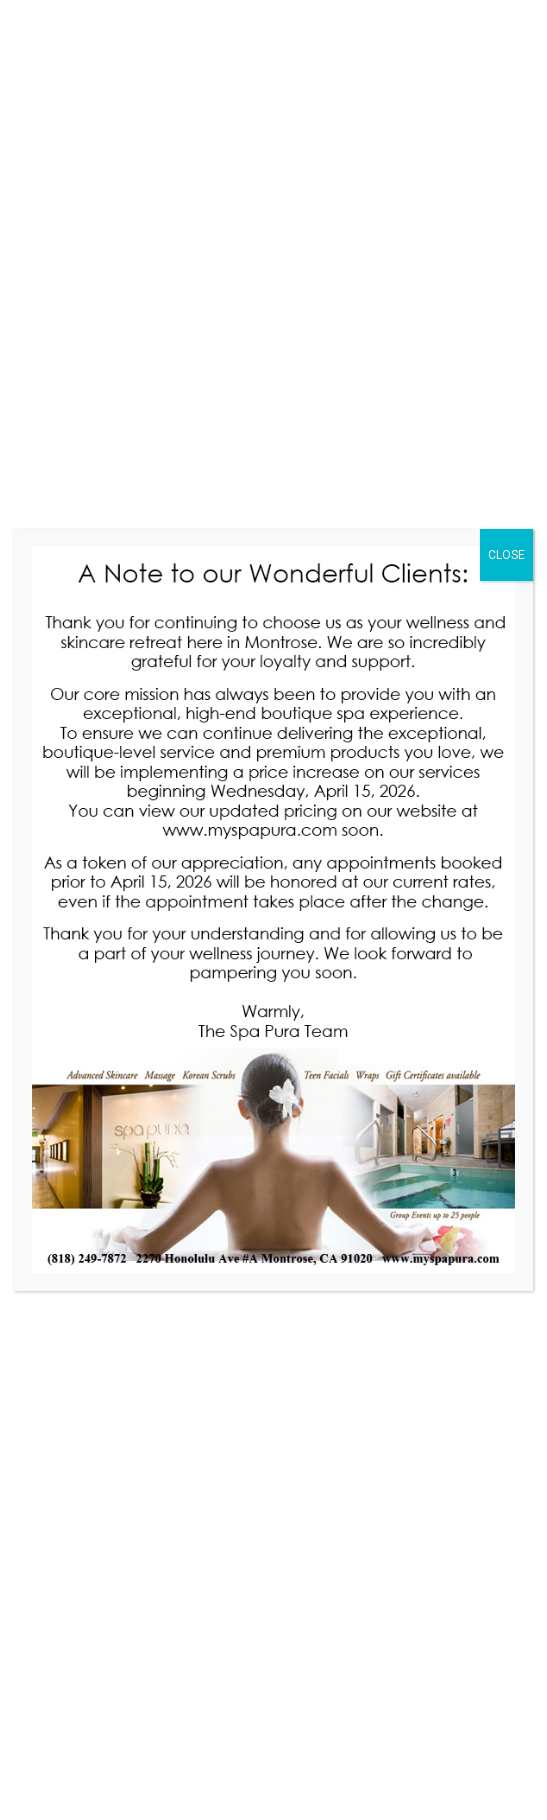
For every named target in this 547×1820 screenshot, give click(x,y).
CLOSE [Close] (506, 555)
